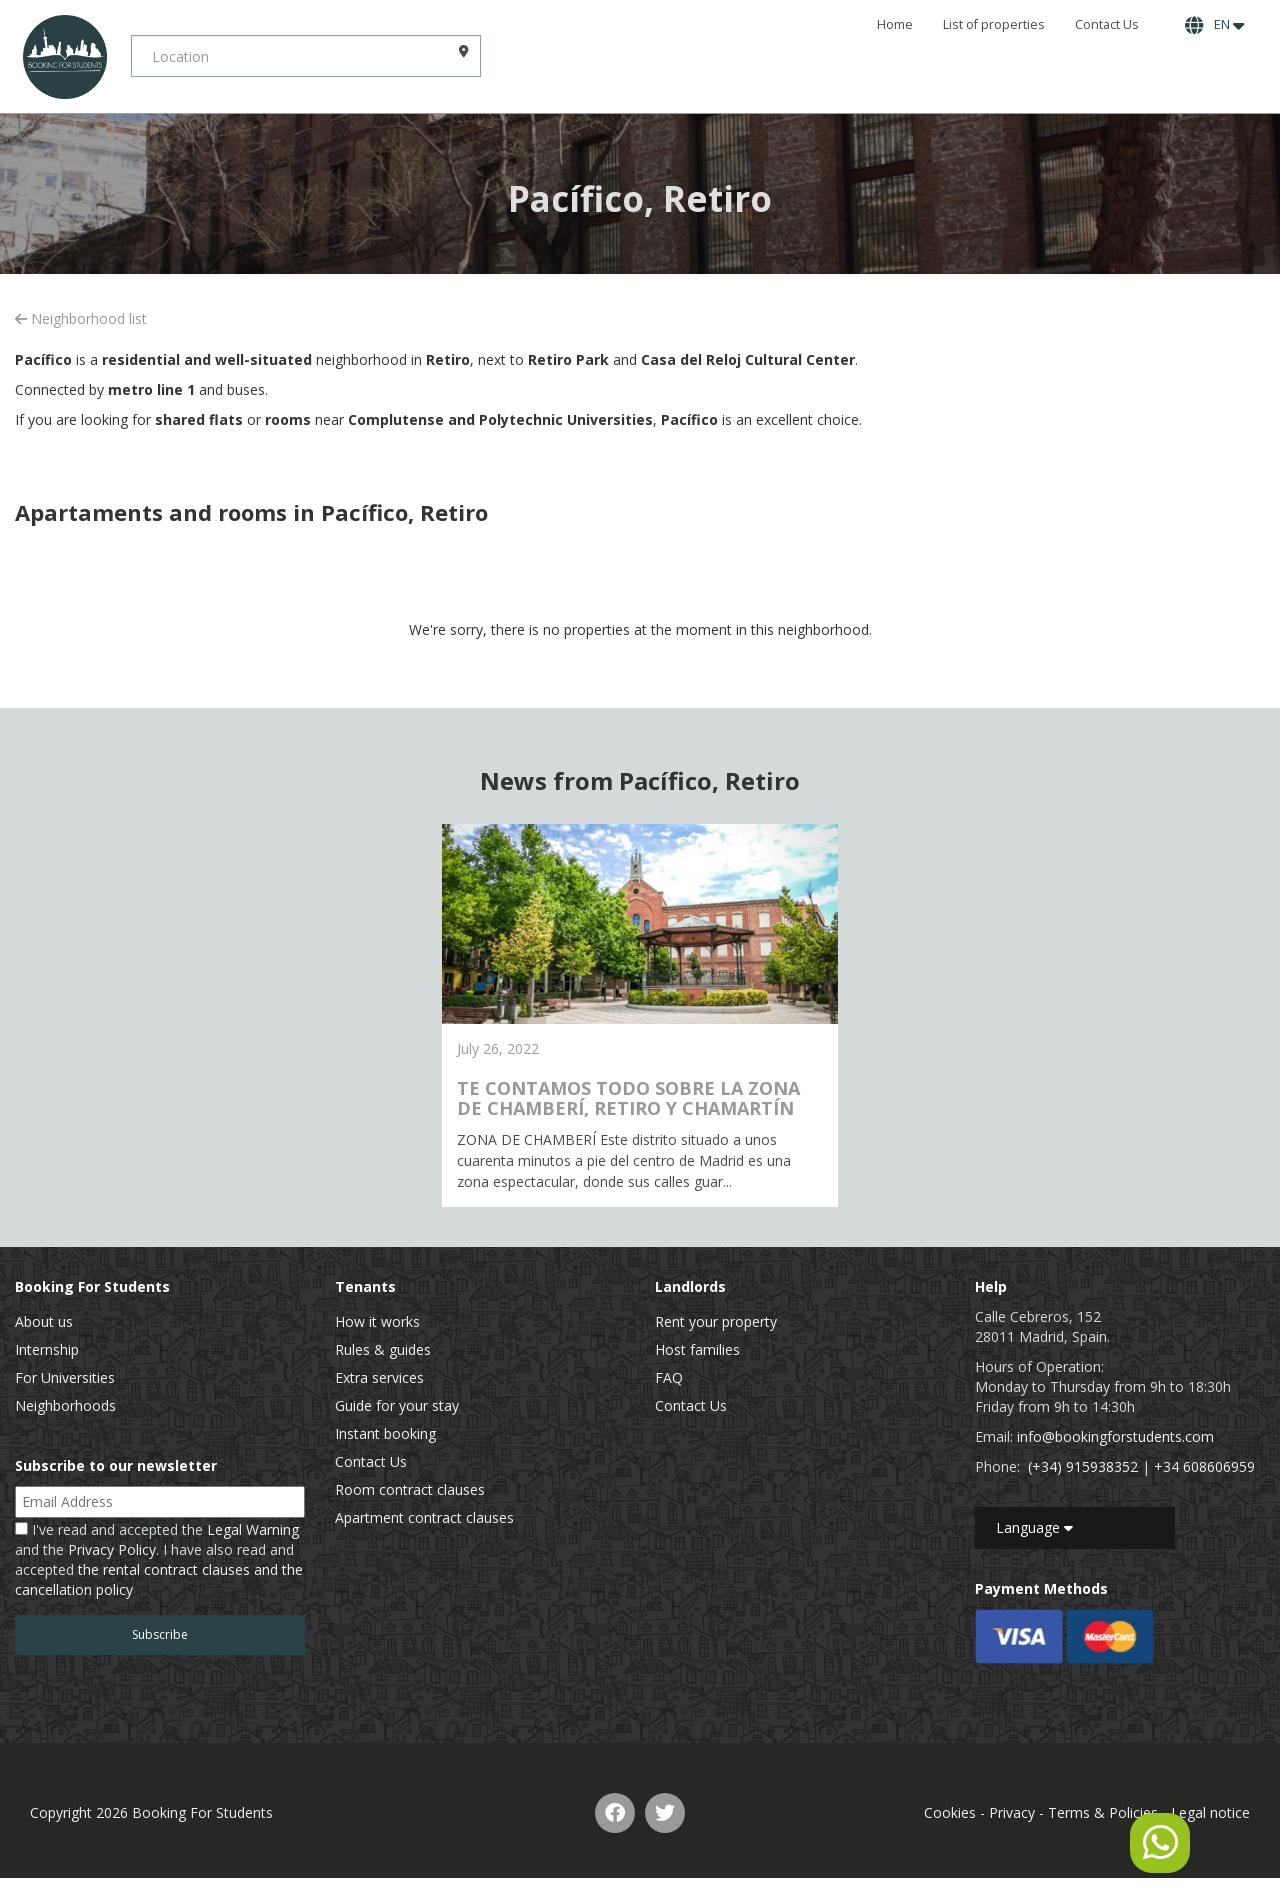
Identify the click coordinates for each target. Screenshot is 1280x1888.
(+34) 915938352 (1083, 1466)
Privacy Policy (112, 1549)
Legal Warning (253, 1529)
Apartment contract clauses (424, 1517)
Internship (47, 1349)
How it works (377, 1321)
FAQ (669, 1377)
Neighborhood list (81, 318)
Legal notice (1210, 1812)
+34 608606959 (1204, 1466)
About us (44, 1321)
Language (1034, 1527)
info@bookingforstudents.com (1115, 1436)
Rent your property (716, 1321)
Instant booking (385, 1433)
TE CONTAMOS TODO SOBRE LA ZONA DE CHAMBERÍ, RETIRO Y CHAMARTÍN (628, 1098)
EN (1214, 25)
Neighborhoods (65, 1405)
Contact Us (1107, 24)
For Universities (65, 1377)
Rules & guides (383, 1349)
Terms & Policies (1103, 1812)
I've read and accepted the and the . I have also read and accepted (159, 1559)
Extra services (379, 1377)
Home (895, 24)
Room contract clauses (410, 1489)
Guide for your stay (397, 1405)
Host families (697, 1349)
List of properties (994, 24)
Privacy (1012, 1812)
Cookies (950, 1812)
